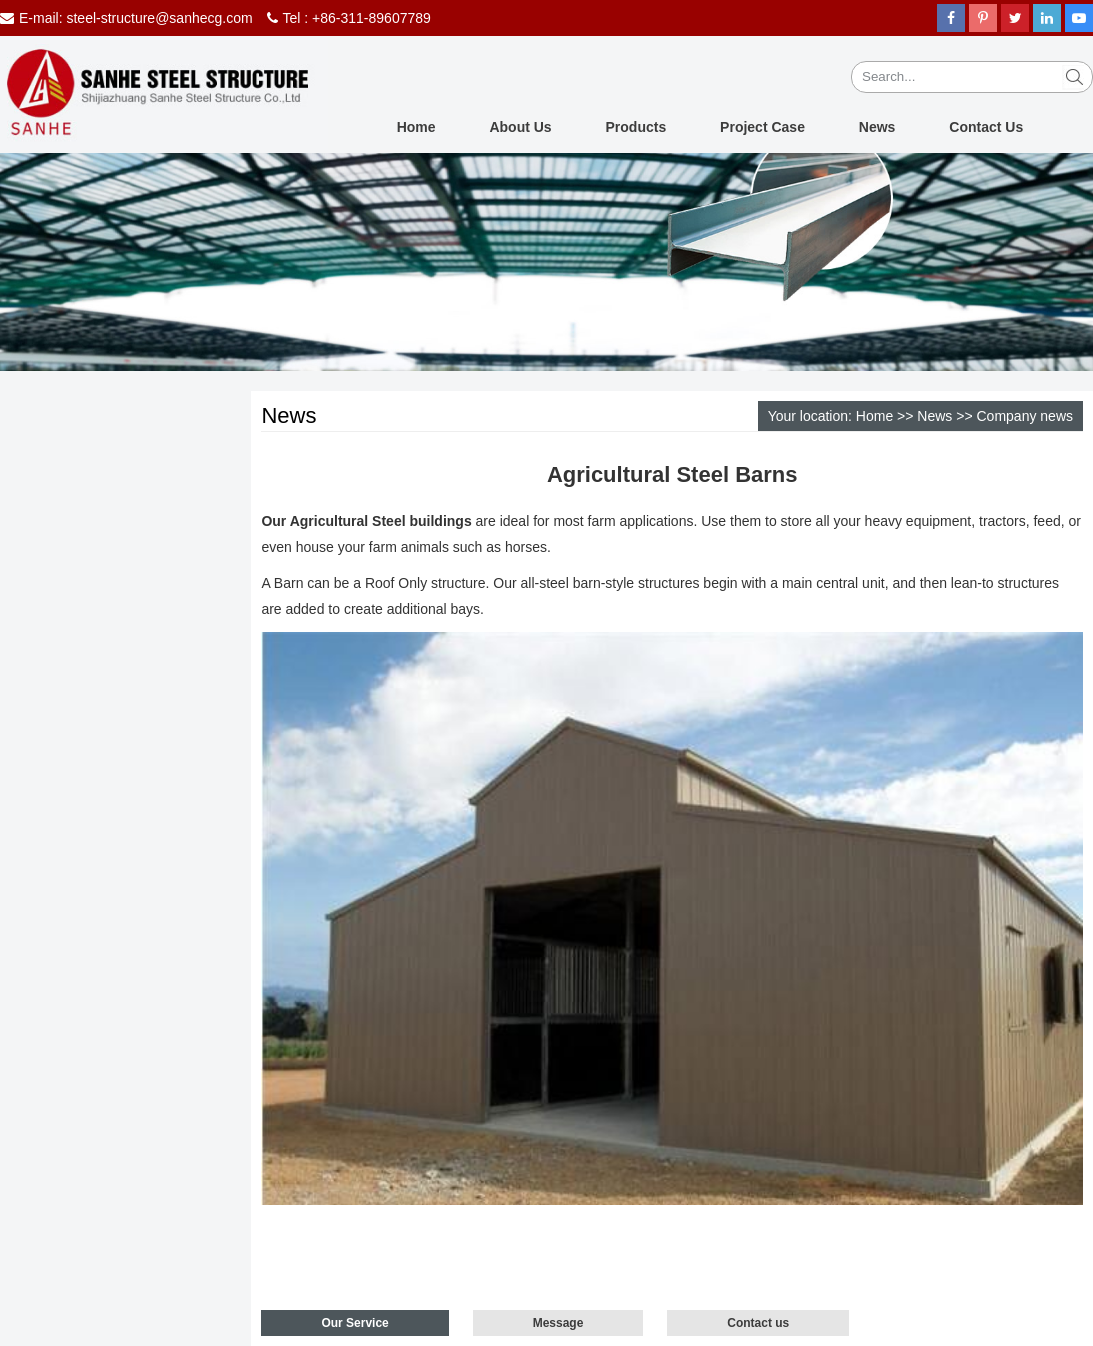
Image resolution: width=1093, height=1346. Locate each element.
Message (558, 1323)
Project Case (762, 127)
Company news (1025, 416)
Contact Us (986, 127)
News (877, 127)
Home (416, 127)
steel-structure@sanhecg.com (159, 18)
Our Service (354, 1323)
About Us (520, 127)
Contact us (758, 1323)
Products (636, 127)
